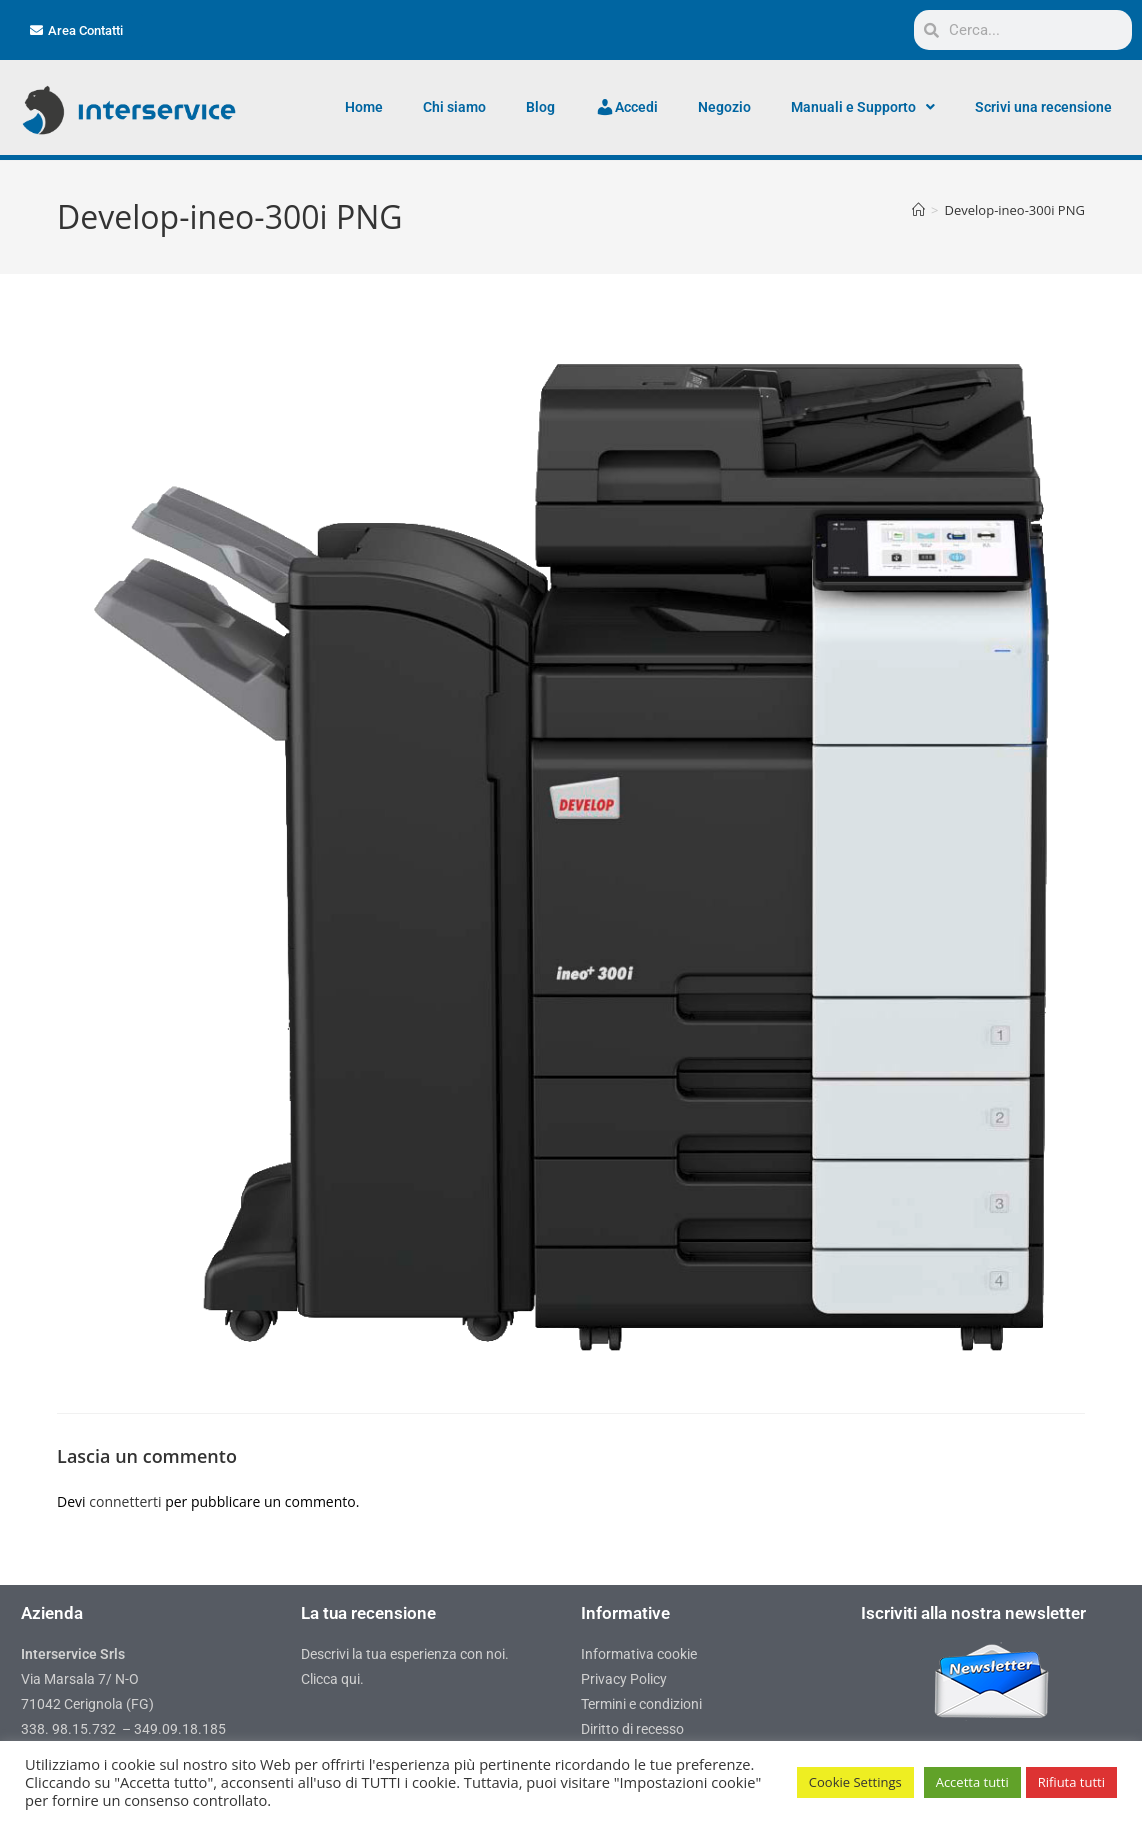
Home (364, 107)
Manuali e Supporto (863, 107)
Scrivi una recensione (1043, 107)
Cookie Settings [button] (855, 1782)
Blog (540, 107)
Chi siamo (454, 107)
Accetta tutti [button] (972, 1782)
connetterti (125, 1501)
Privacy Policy (624, 1679)
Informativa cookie (639, 1654)
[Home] (918, 210)
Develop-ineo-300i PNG (1015, 210)
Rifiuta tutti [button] (1071, 1782)
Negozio (724, 107)
